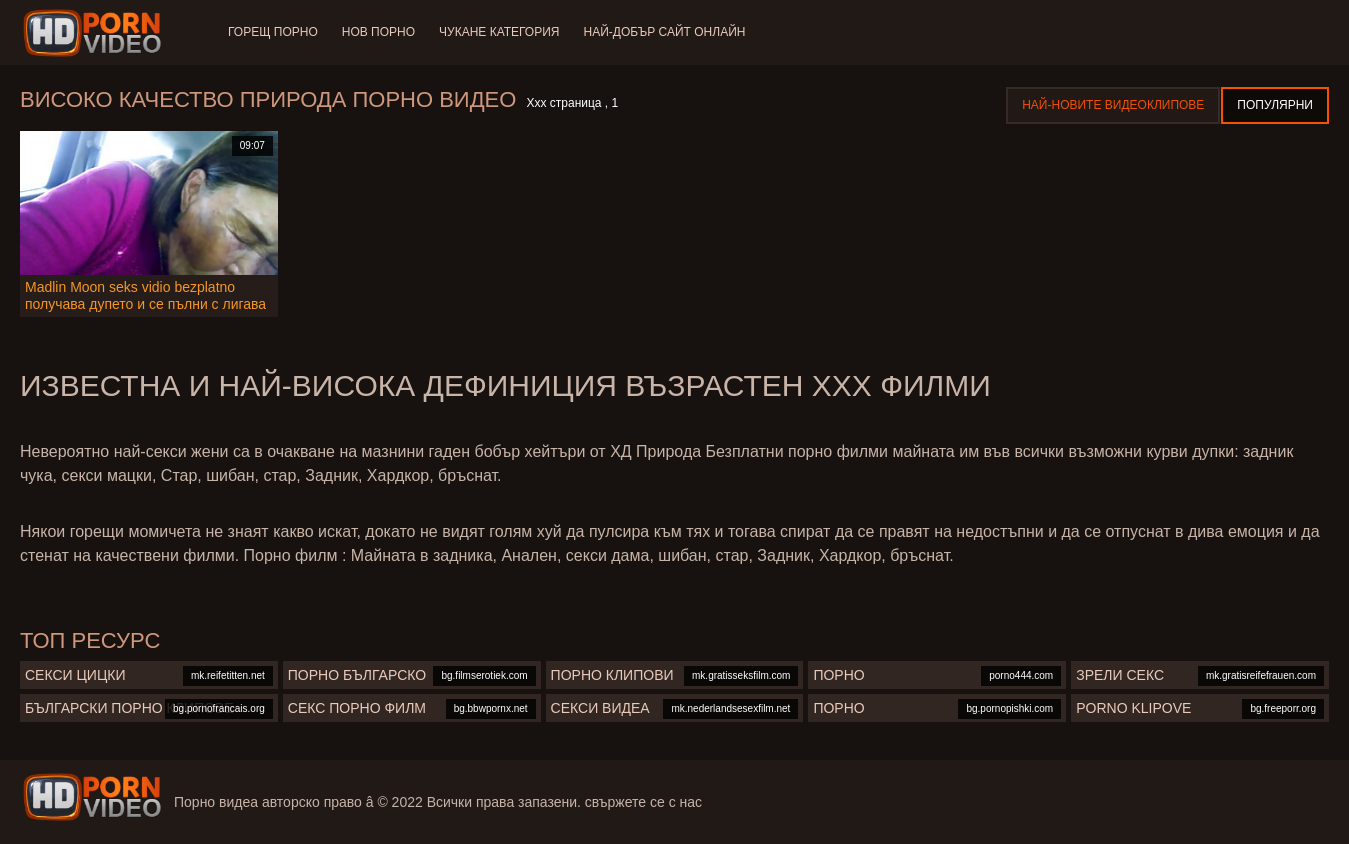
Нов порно (378, 32)
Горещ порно (273, 32)
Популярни (1275, 105)
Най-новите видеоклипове (1113, 105)
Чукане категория (499, 32)
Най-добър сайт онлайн (665, 32)
